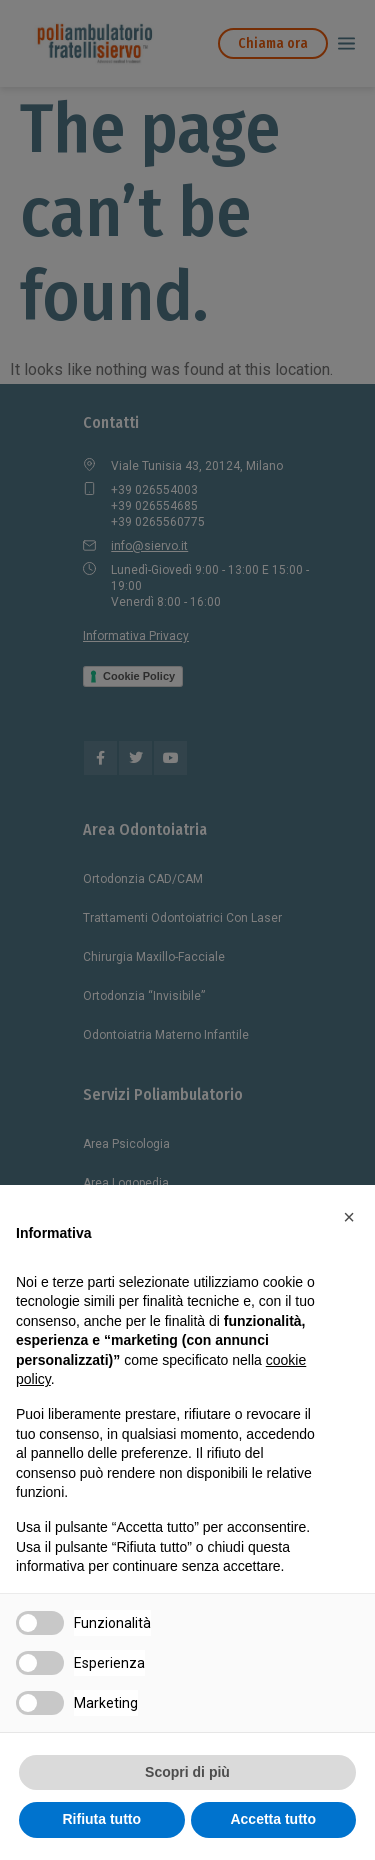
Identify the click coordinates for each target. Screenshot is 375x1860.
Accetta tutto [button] (273, 1819)
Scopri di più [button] (187, 1772)
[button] (349, 1217)
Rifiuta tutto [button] (101, 1819)
